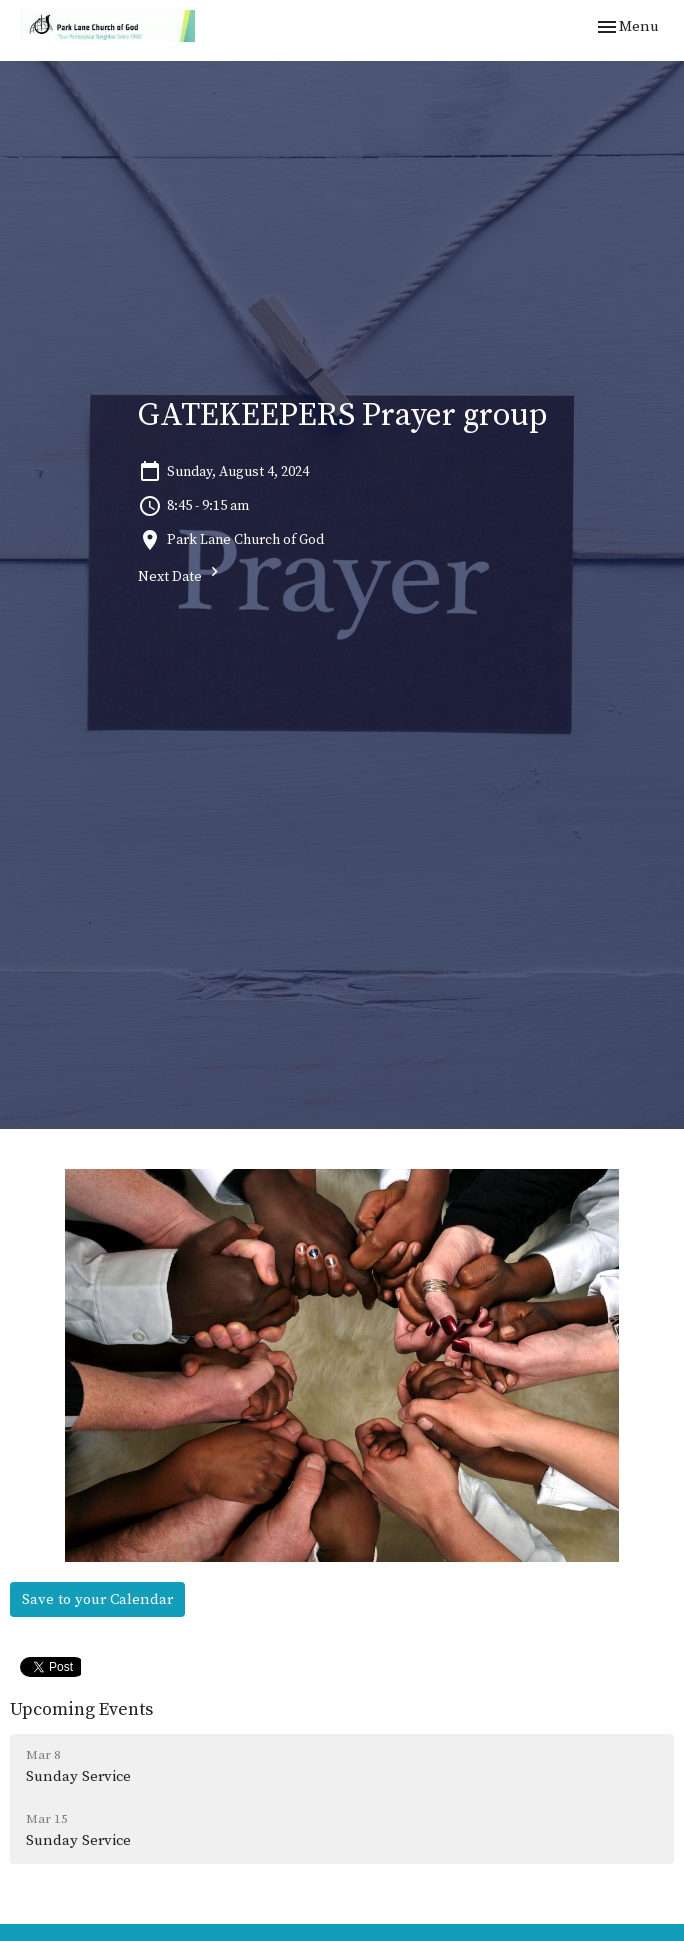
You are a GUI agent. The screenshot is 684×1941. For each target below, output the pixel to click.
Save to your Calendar (97, 1599)
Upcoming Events (81, 1709)
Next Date (181, 574)
